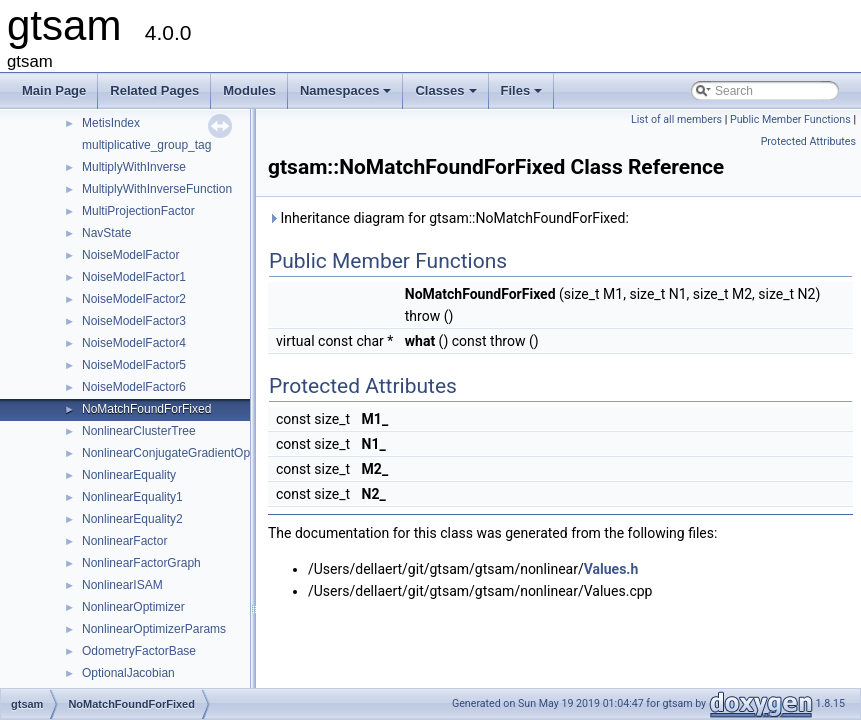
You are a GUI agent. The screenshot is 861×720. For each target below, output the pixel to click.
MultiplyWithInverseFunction (157, 189)
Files (523, 96)
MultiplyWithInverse (134, 167)
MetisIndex (111, 123)
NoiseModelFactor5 (134, 365)
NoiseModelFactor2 (134, 299)
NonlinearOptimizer (133, 607)
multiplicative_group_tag (146, 145)
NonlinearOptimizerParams (154, 629)
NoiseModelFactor (130, 255)
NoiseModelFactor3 (134, 321)
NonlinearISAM (122, 585)
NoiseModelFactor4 (134, 343)
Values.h (611, 569)
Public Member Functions (790, 119)
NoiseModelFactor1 (134, 277)
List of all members (676, 119)
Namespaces (347, 96)
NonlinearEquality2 (132, 519)
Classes (447, 96)
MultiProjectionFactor (138, 211)
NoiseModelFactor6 (134, 387)
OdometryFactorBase (139, 651)
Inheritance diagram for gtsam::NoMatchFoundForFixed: (448, 218)
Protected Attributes (808, 141)
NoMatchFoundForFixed (146, 409)
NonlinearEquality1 (132, 497)
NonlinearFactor (124, 541)
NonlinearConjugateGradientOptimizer (183, 453)
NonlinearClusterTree (139, 431)
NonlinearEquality (129, 475)
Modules (249, 90)
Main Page (54, 90)
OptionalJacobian (128, 673)
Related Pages (154, 90)
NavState (106, 233)
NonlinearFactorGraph (141, 563)
